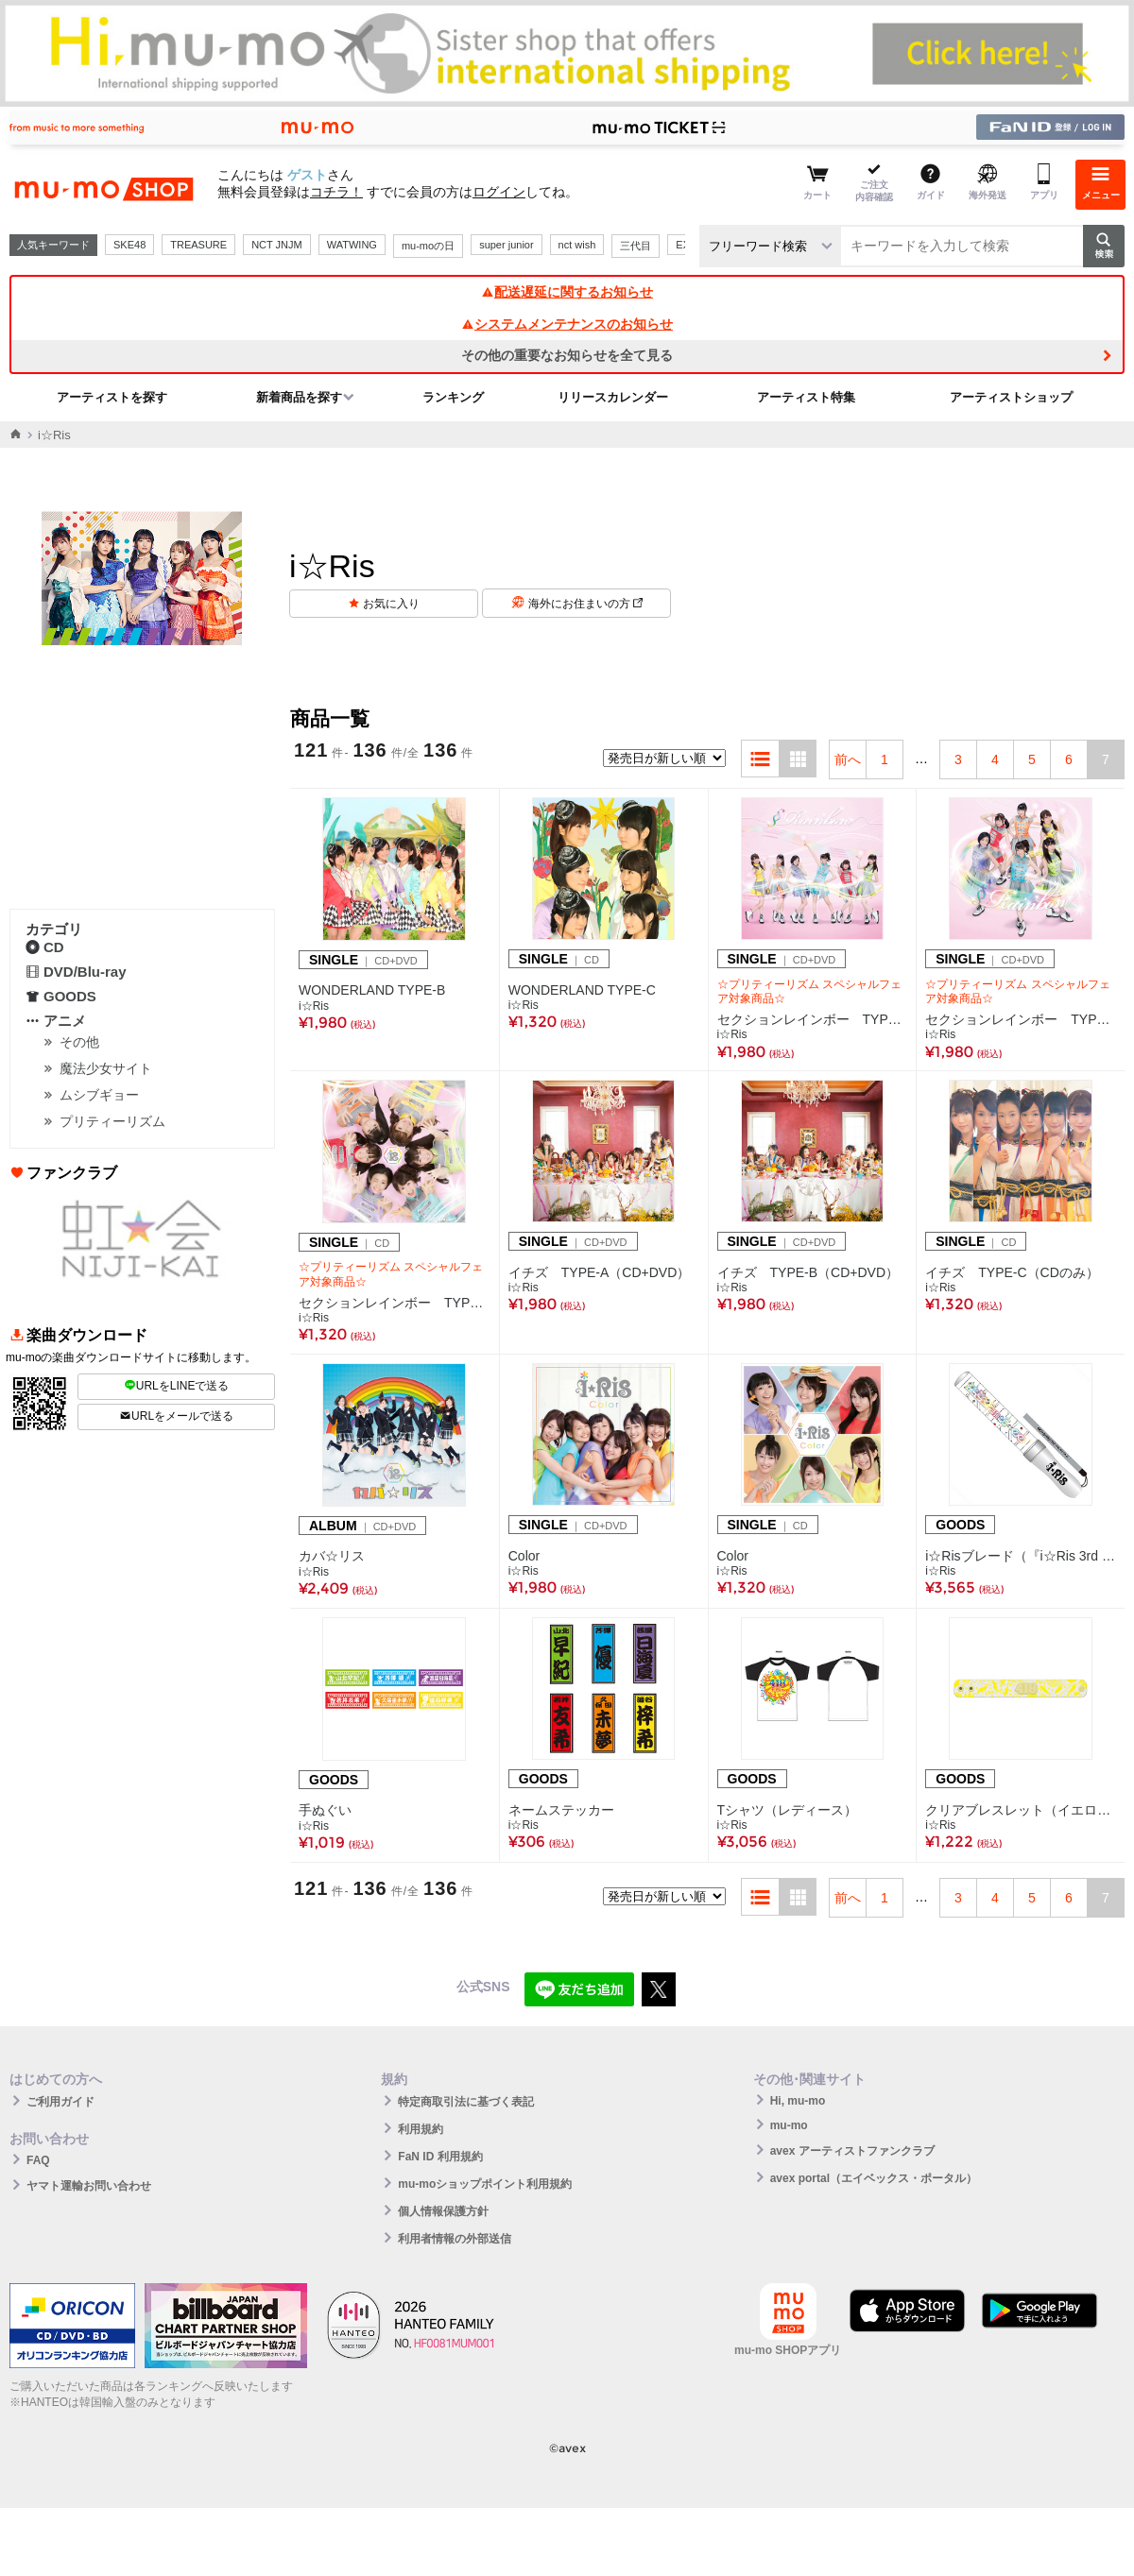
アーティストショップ (1011, 397)
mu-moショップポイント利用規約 (485, 2184)
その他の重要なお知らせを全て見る (567, 355)
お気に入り (391, 603)
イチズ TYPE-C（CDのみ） (1012, 1272)
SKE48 (129, 244)
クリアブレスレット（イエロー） (1020, 1809)
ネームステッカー (561, 1809)
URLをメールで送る (176, 1416)
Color (524, 1555)
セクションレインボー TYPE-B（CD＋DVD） (1020, 1019)
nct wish (577, 244)
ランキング (453, 397)
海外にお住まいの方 (585, 603)
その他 (79, 1041)
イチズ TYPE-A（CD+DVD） (599, 1272)
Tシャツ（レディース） (787, 1809)
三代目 (635, 245)
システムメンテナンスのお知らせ (567, 324)
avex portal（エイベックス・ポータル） (873, 2178)
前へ (847, 759)
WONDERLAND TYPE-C (582, 990)
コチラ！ (336, 191)
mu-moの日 (428, 245)
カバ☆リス (332, 1555)
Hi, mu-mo (798, 2100)
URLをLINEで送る (177, 1385)
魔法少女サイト (106, 1068)
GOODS (61, 996)
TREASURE (198, 244)
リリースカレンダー (613, 397)
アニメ (56, 1021)
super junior (506, 244)
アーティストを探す (112, 397)
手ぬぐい (325, 1809)
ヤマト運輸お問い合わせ (88, 2185)
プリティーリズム (112, 1121)
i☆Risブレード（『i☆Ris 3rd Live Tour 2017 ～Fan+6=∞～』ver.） (1020, 1555)
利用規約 (420, 2129)
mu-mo (789, 2125)
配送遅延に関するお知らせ (567, 291)
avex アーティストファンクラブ (852, 2151)
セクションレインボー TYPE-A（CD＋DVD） (812, 1019)
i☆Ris (314, 1006)
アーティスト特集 (806, 397)
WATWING (352, 244)
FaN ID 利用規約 (440, 2156)
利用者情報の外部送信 (454, 2238)
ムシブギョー (99, 1094)
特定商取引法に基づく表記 (466, 2101)
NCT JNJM (276, 244)
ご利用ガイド (60, 2101)
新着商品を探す (299, 397)
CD (45, 947)
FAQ (38, 2160)
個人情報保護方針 (443, 2211)
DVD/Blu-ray (76, 972)
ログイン (498, 191)
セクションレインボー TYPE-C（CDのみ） (394, 1302)
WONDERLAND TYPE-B (372, 990)
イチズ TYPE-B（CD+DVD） (808, 1272)
